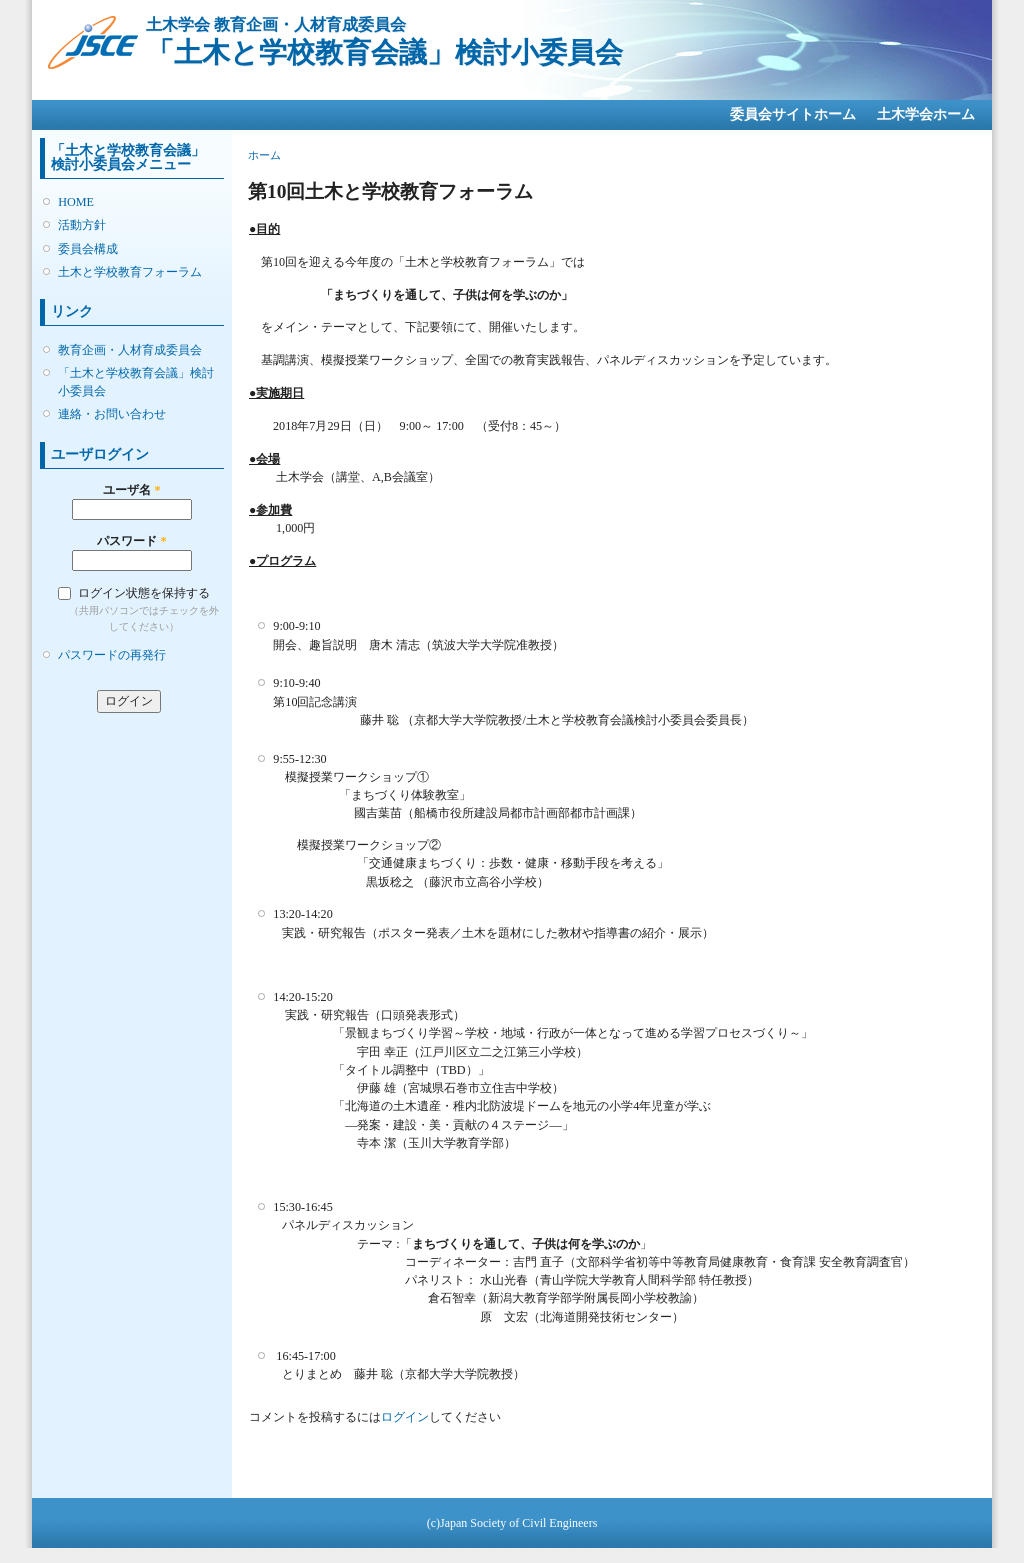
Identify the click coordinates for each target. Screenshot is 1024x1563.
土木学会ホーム (926, 114)
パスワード (131, 541)
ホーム (264, 155)
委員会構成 (88, 249)
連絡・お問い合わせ (112, 414)
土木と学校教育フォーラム (130, 272)
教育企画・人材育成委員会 (130, 350)
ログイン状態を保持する (144, 593)
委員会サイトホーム (793, 114)
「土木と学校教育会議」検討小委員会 (136, 382)
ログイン (405, 1417)
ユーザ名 (131, 490)
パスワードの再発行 (112, 655)
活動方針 (82, 225)
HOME (76, 202)
